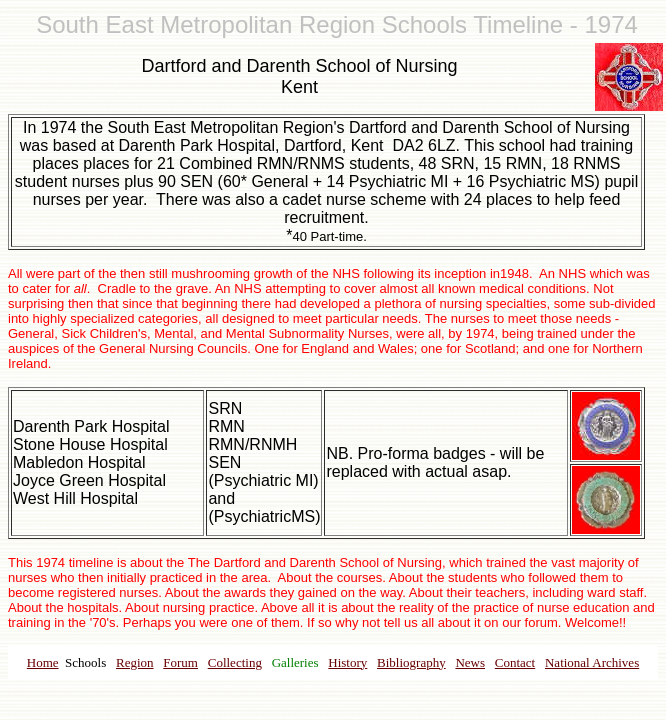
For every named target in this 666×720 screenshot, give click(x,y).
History (347, 662)
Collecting (235, 662)
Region (135, 662)
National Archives (592, 662)
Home (43, 662)
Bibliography (411, 662)
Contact (515, 662)
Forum (180, 662)
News (470, 662)
